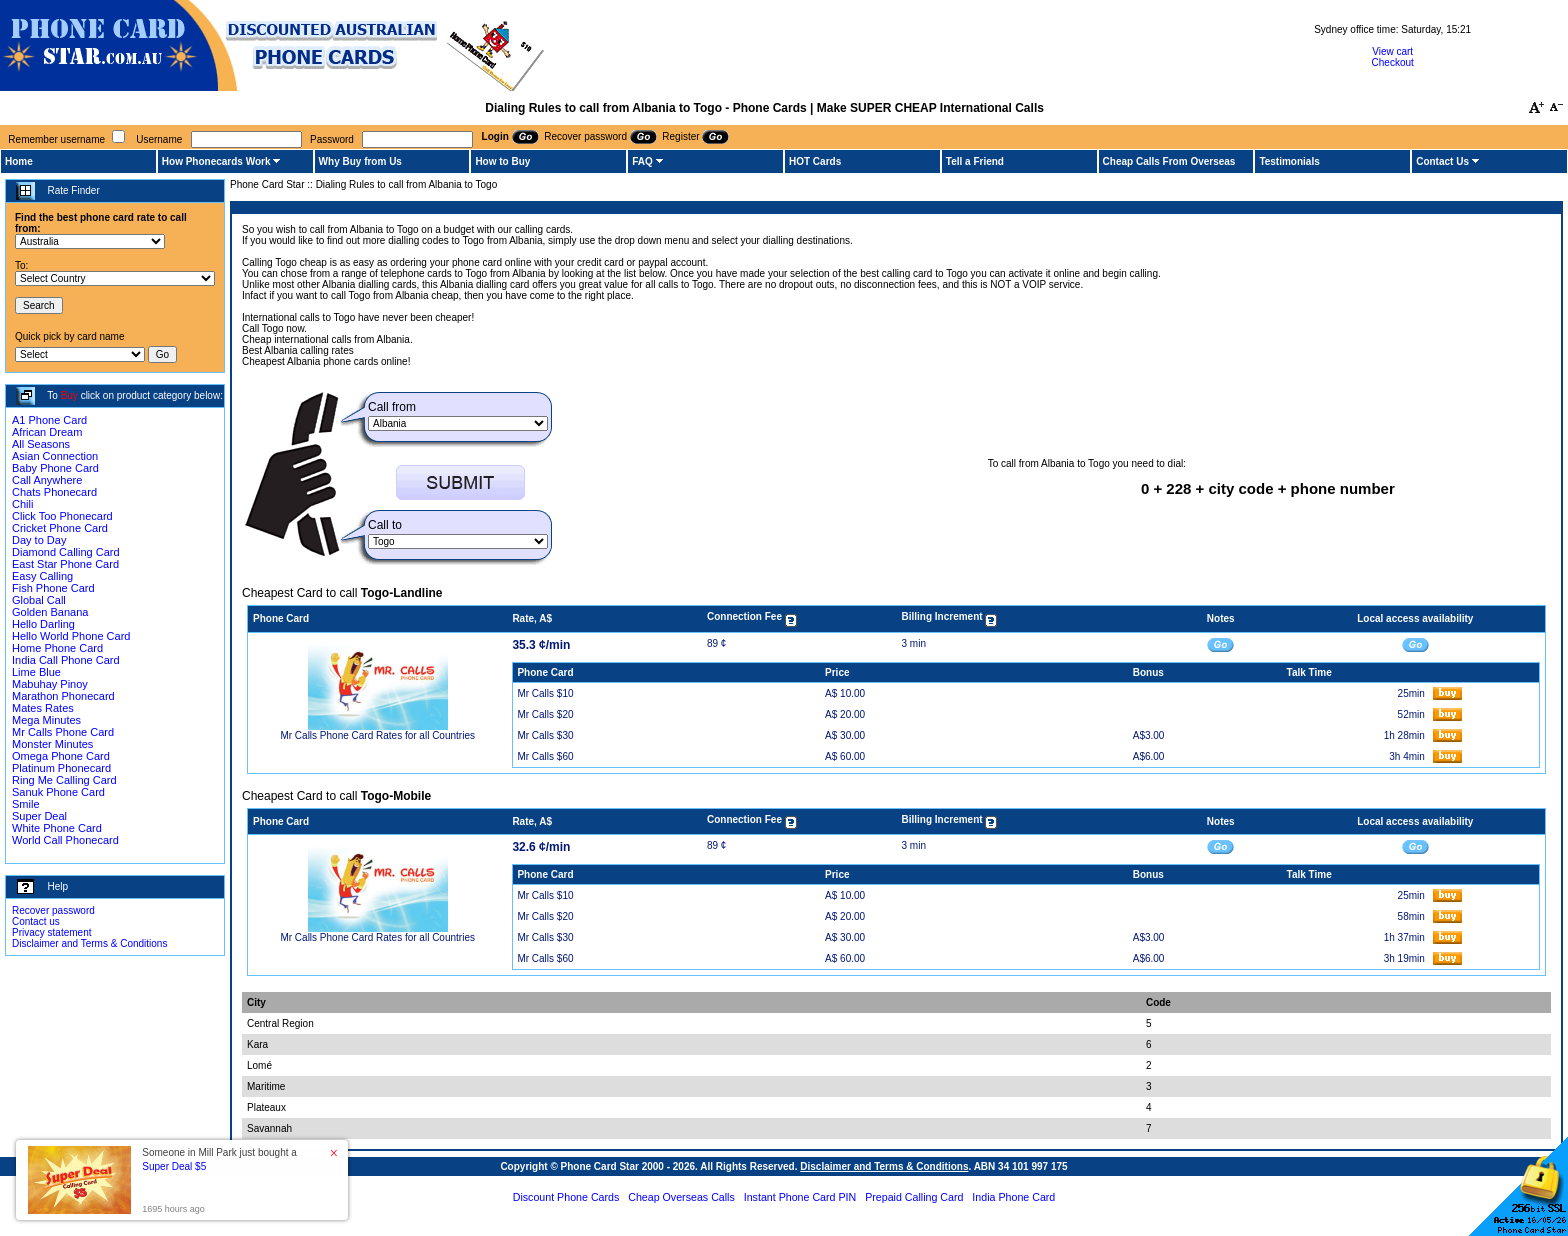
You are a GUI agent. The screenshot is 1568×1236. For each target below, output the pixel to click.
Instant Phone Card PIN (800, 1197)
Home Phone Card (57, 648)
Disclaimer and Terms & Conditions (89, 943)
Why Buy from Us (360, 161)
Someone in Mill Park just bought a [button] (219, 1159)
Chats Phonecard (54, 492)
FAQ (642, 161)
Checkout (1393, 62)
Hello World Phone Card (71, 636)
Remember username (56, 139)
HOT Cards (815, 161)
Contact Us (1442, 161)
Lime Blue (36, 672)
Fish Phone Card (53, 588)
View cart (1392, 51)
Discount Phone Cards (566, 1197)
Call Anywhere (47, 480)
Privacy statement (51, 932)
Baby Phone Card (55, 468)
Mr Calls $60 (545, 756)
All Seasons (41, 444)
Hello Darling (43, 624)
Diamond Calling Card (66, 552)
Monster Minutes (52, 744)
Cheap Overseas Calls (681, 1197)
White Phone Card (57, 828)
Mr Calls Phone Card (63, 732)
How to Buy (502, 161)
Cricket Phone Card (60, 528)
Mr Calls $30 (545, 735)
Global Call (39, 600)
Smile (26, 804)
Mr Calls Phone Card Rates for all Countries (377, 735)
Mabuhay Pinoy (50, 684)
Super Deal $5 (174, 1166)
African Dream (47, 432)
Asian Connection (55, 456)
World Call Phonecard (65, 840)
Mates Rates (43, 708)
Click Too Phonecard (62, 516)
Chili (22, 504)
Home (19, 161)
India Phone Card (1013, 1197)
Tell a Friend (975, 161)
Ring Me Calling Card (64, 780)
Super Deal (39, 816)
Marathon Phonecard (63, 696)
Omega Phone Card (61, 756)
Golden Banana (50, 612)
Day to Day (39, 540)
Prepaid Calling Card (914, 1197)
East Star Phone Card (65, 564)
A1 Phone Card (49, 420)
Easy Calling (42, 576)
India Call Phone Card (66, 660)
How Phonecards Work (216, 161)
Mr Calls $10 (545, 693)
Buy (69, 395)
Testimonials (1289, 161)
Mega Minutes (46, 720)
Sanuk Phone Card (58, 792)
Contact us (36, 921)
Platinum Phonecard (61, 768)
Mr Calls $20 (545, 714)
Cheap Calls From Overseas (1169, 161)
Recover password (53, 910)
